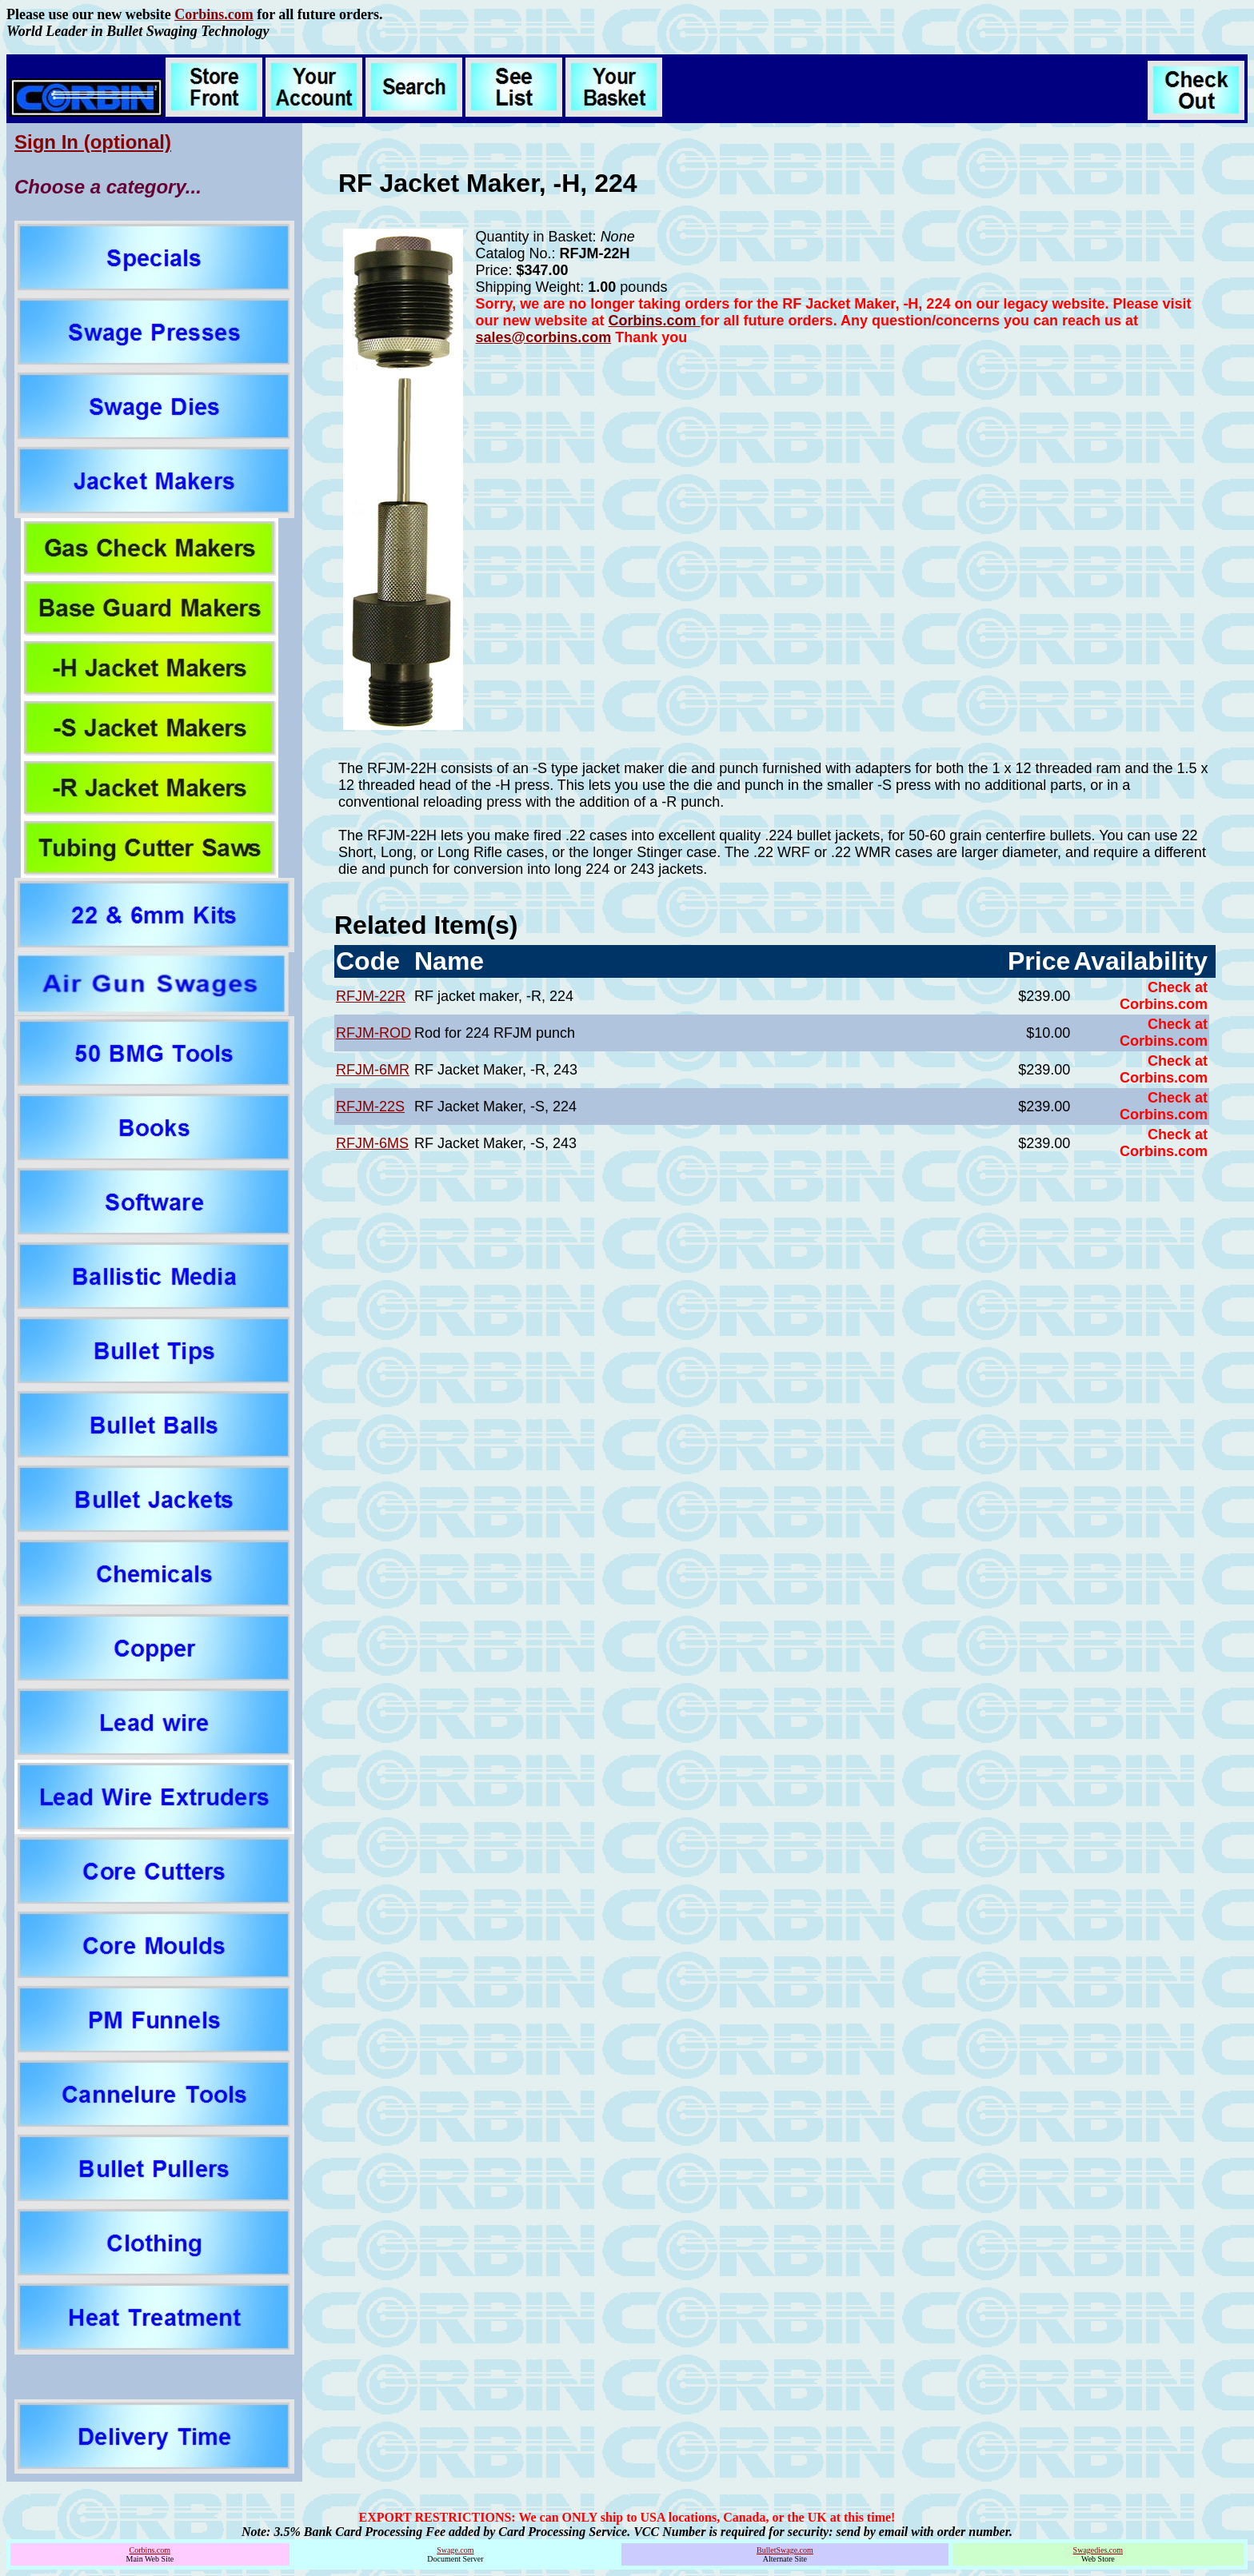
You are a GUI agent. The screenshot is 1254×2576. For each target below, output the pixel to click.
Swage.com (455, 2550)
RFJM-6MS (372, 1143)
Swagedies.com (1098, 2550)
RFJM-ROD (373, 1033)
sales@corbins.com (544, 337)
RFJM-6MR (372, 1070)
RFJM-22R (370, 996)
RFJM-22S (370, 1107)
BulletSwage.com (785, 2550)
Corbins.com (214, 14)
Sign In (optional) (92, 142)
